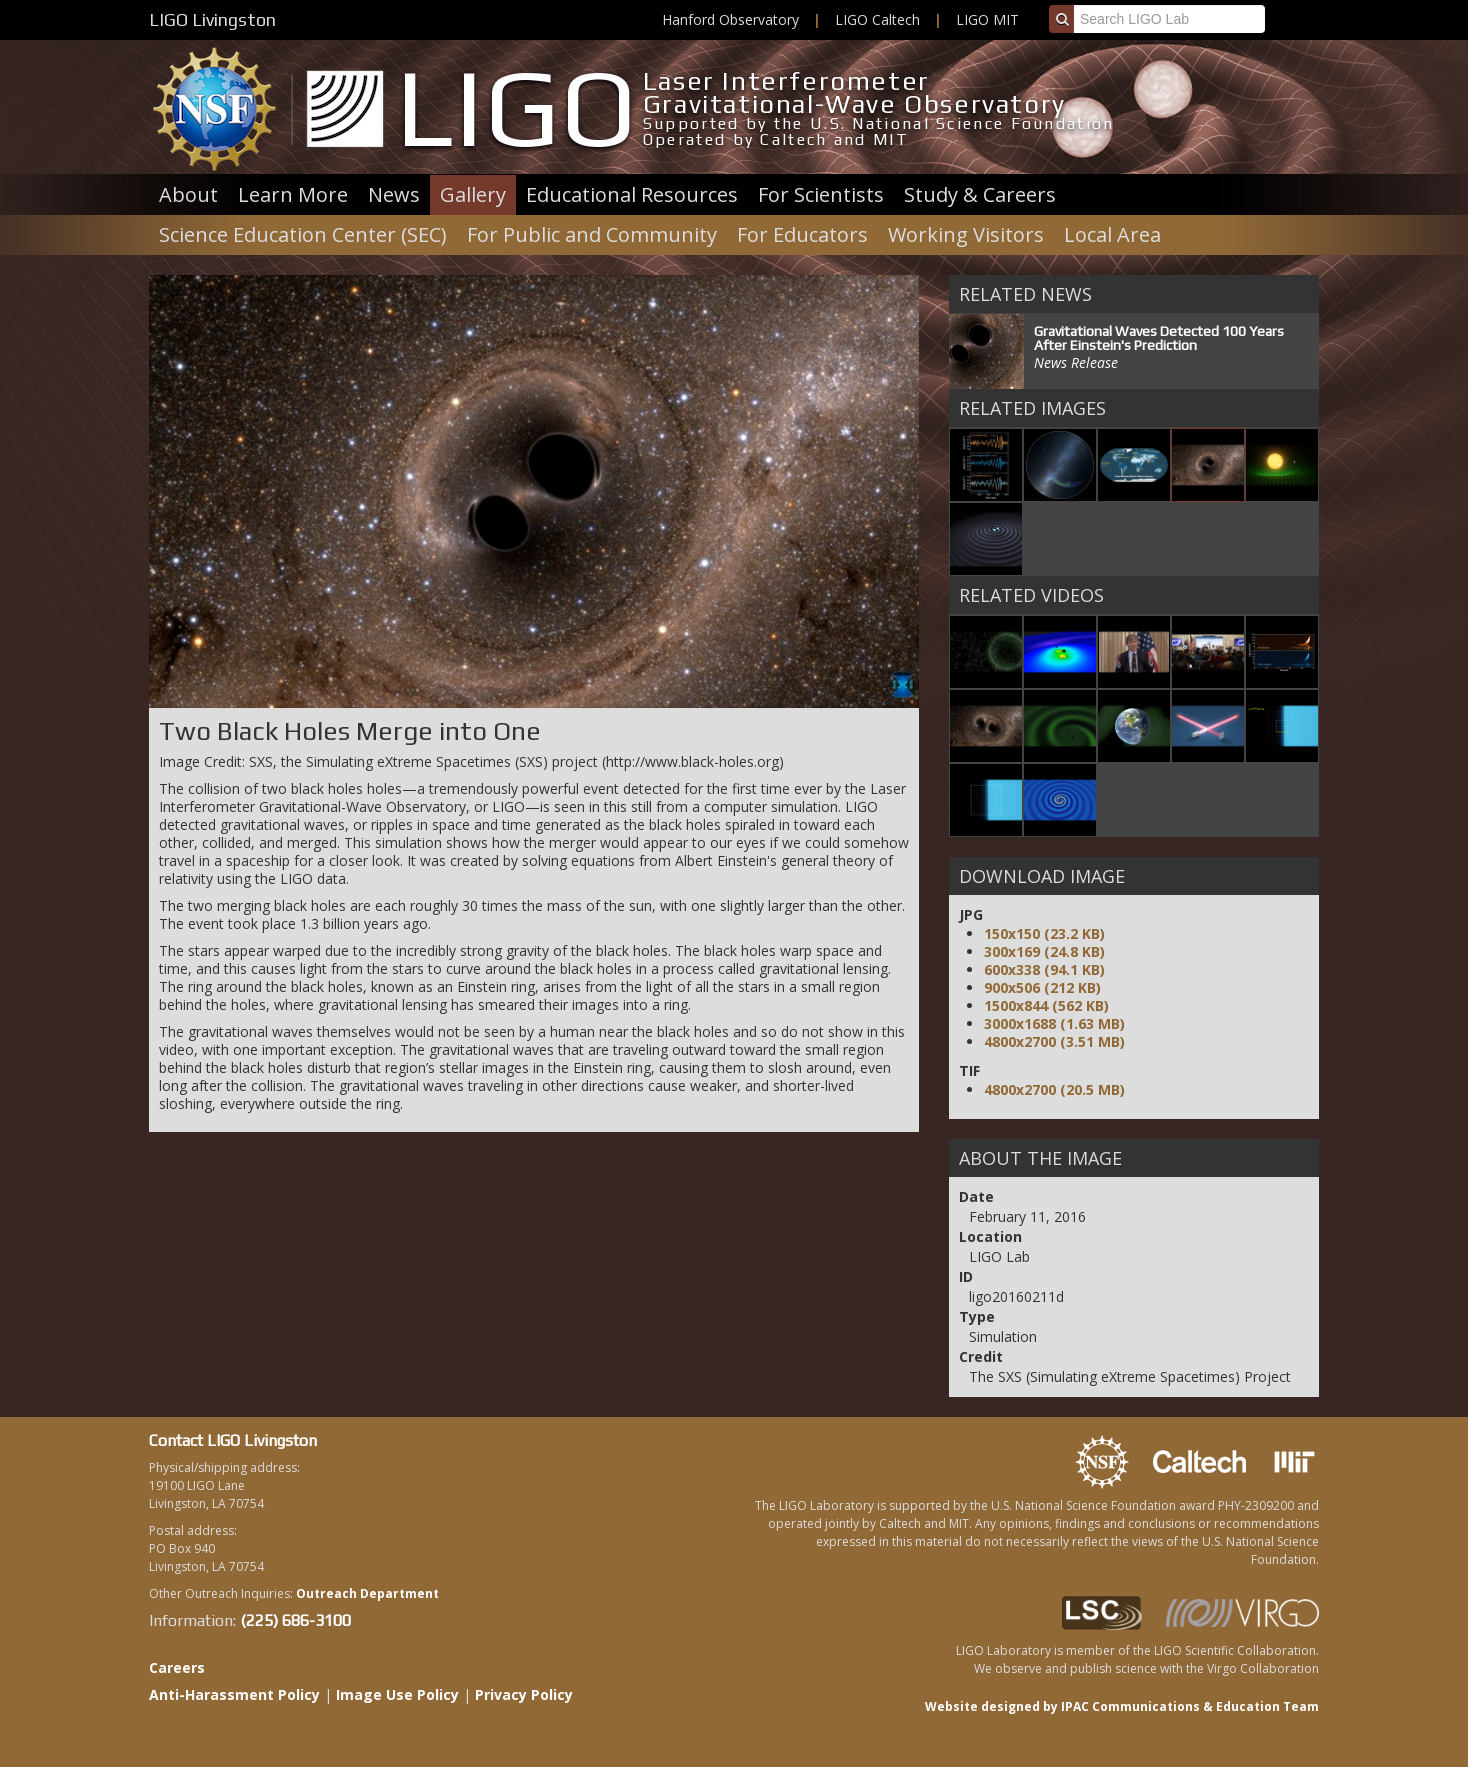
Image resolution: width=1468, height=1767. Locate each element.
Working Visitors (966, 234)
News (394, 194)
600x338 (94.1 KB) (1044, 969)
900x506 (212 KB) (1042, 987)
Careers (177, 1667)
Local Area (1112, 234)
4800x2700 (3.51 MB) (1054, 1041)
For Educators (802, 234)
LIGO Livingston (212, 19)
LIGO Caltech (877, 19)
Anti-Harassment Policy (234, 1694)
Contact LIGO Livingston (233, 1440)
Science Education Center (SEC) (303, 234)
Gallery (473, 194)
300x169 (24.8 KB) (1044, 951)
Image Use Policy (397, 1694)
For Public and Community (592, 234)
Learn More (293, 194)
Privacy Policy (524, 1694)
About (188, 194)
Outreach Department (367, 1593)
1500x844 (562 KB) (1046, 1005)
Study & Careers (980, 194)
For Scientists (821, 194)
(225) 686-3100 (295, 1620)
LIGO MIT (987, 19)
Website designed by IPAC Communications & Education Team (1122, 1706)
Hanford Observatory (730, 19)
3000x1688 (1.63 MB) (1054, 1023)
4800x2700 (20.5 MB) (1054, 1089)
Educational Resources (632, 194)
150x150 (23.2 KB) (1044, 933)
